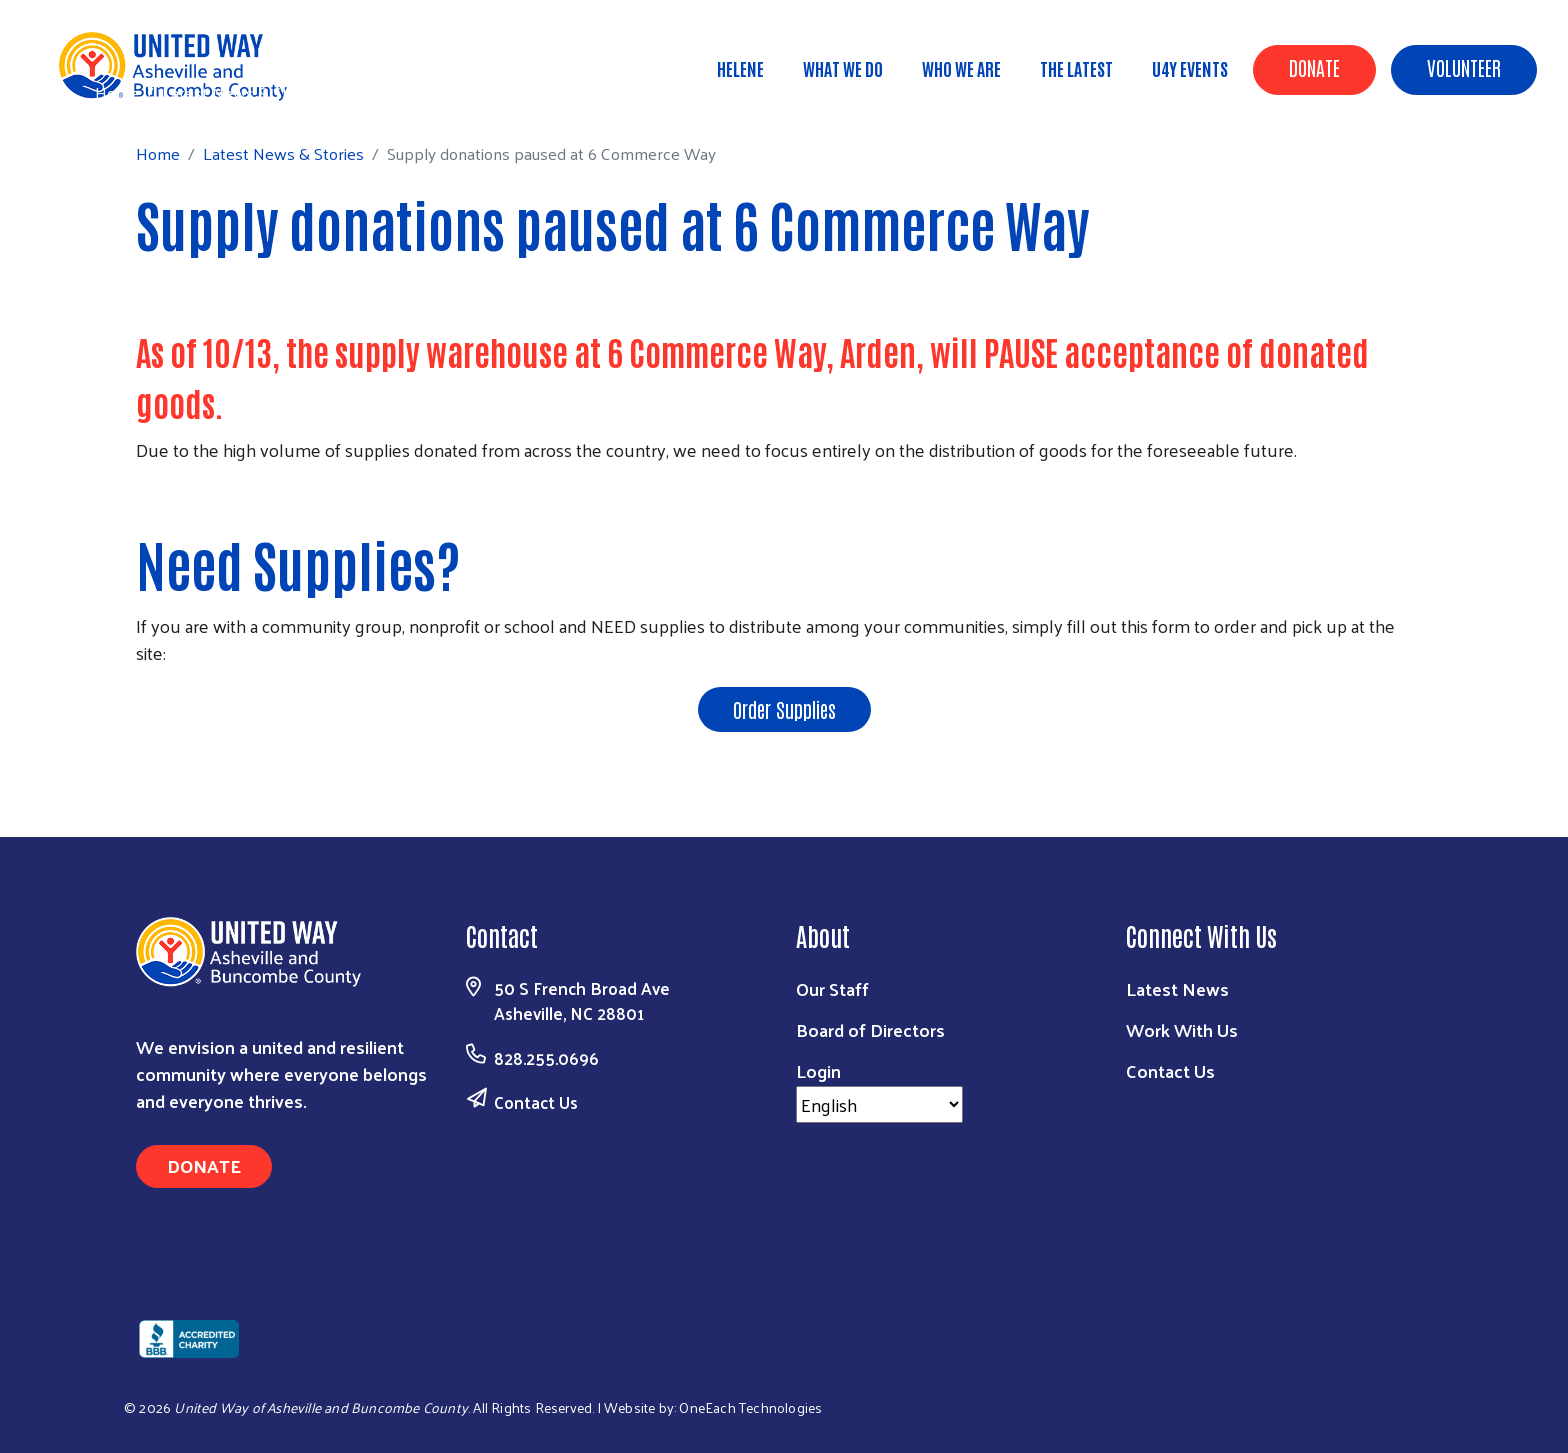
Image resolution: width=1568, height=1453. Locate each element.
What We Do (843, 68)
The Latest (1076, 68)
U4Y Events (1190, 68)
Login (818, 1070)
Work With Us (1182, 1029)
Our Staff (832, 988)
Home (117, 92)
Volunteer (1464, 67)
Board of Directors (870, 1029)
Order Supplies (784, 709)
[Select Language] (879, 1104)
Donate (1314, 67)
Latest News (1177, 988)
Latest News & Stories (242, 92)
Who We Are (961, 68)
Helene (740, 68)
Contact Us (536, 1102)
